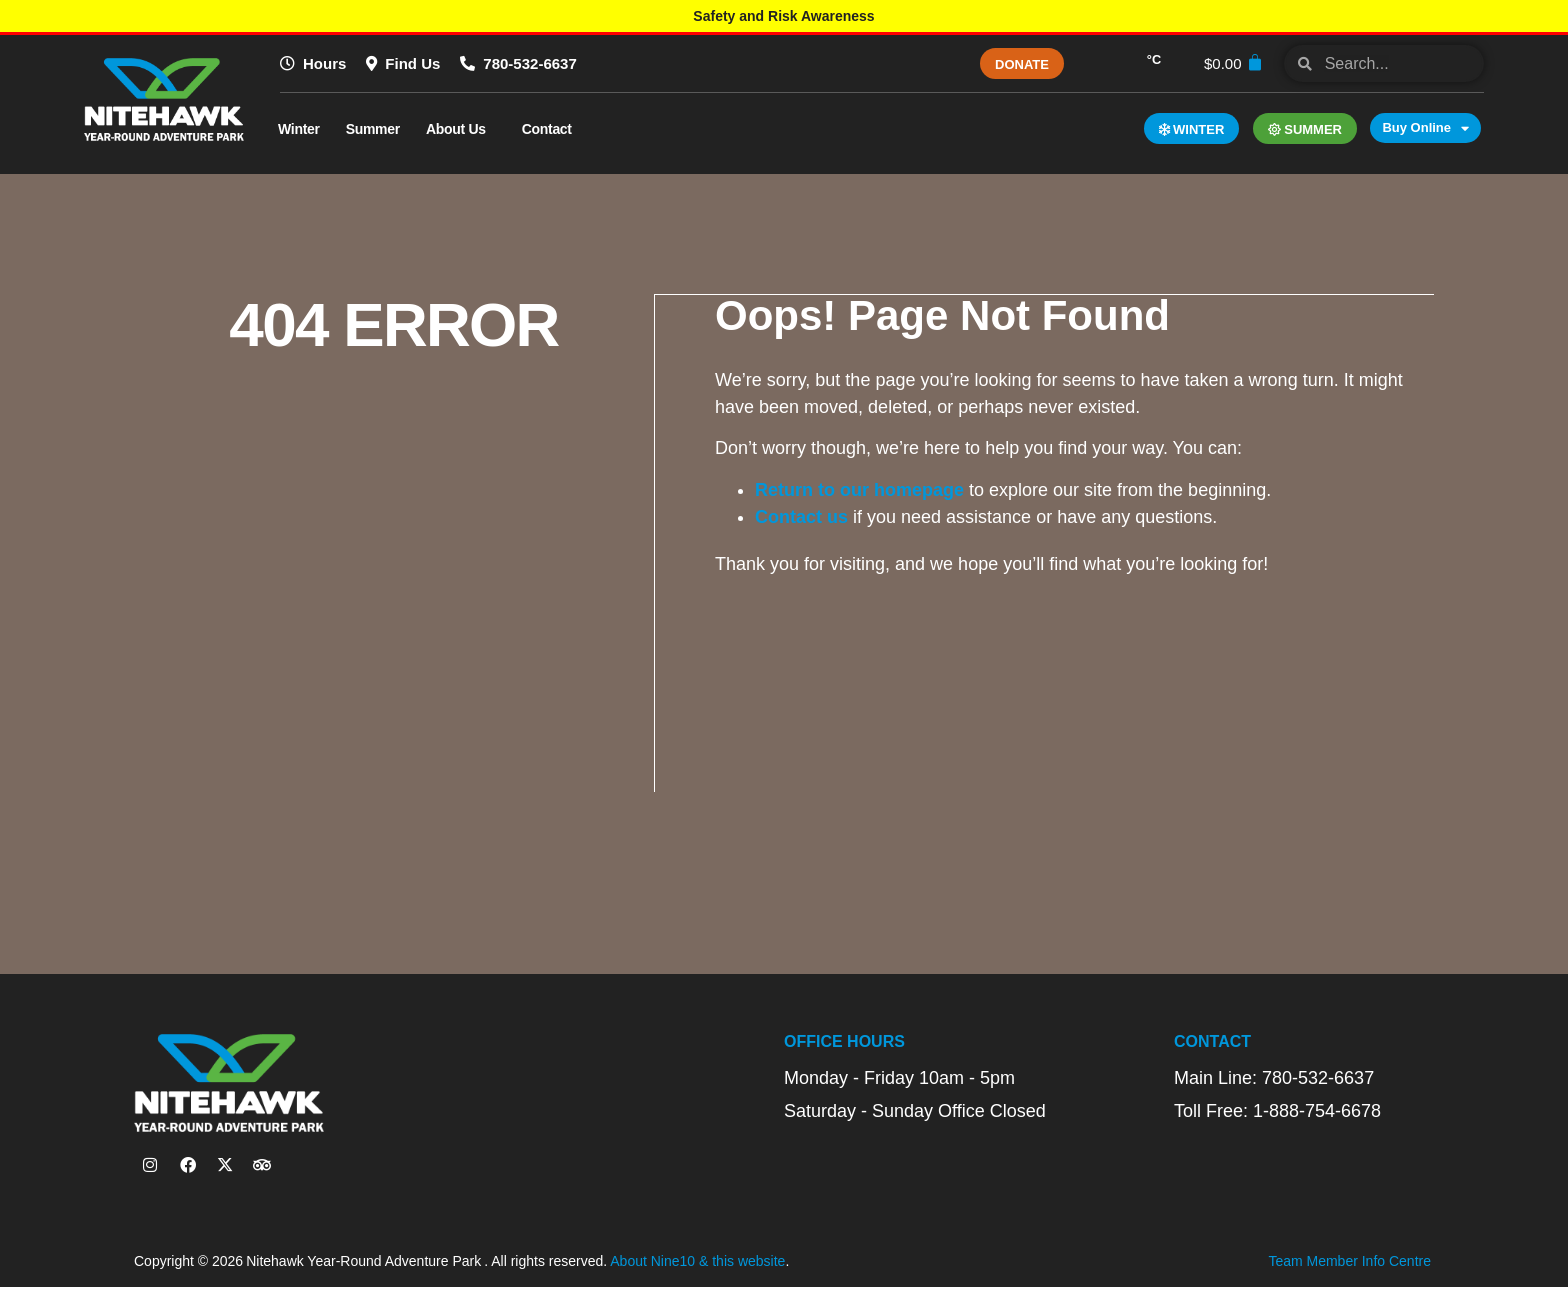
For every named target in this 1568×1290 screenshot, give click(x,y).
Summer (373, 129)
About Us (461, 129)
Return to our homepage (860, 489)
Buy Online (1425, 128)
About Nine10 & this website (697, 1265)
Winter (299, 129)
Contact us (802, 516)
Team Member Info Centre (1349, 1265)
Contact (552, 129)
